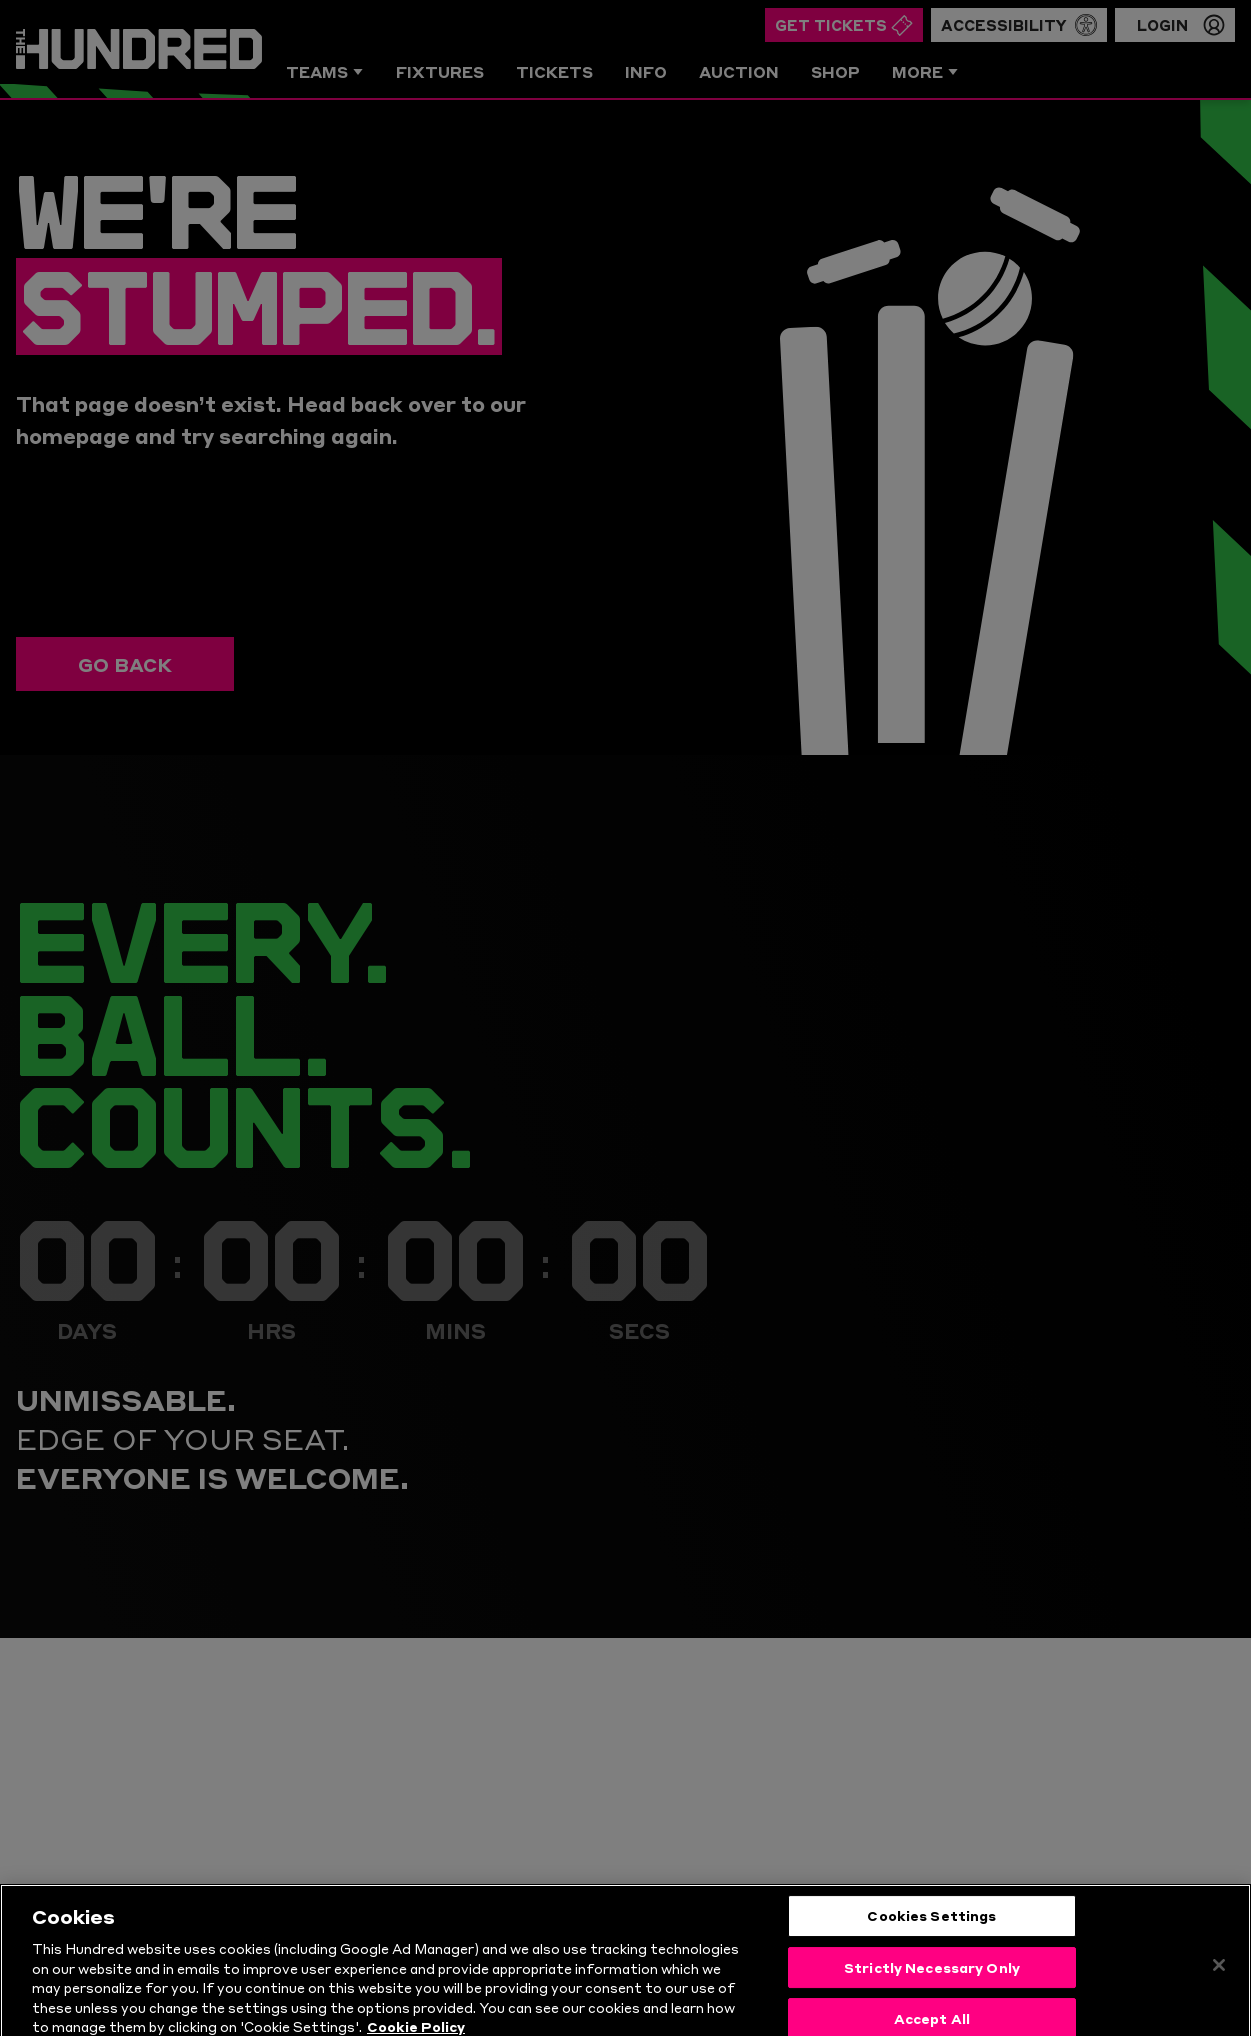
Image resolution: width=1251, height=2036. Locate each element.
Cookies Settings (931, 1945)
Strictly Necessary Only (932, 1997)
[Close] (1219, 1995)
